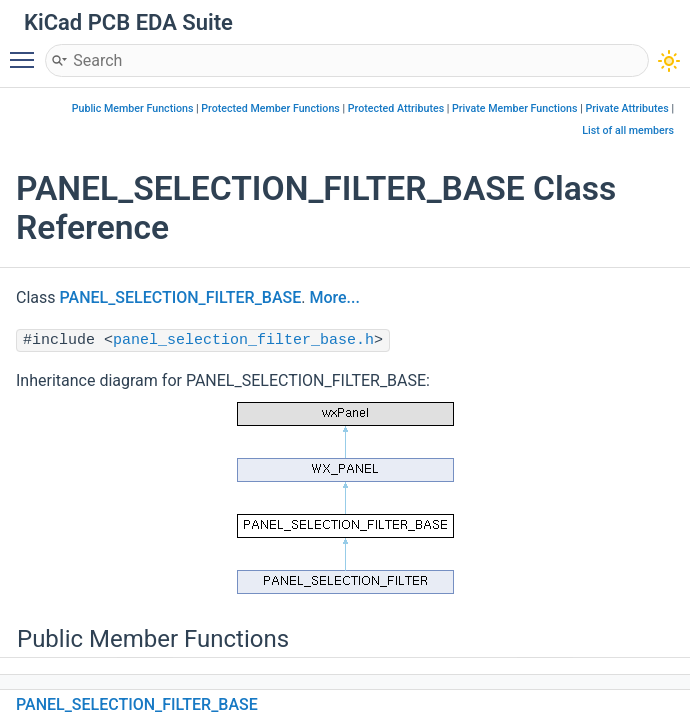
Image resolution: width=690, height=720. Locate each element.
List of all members (628, 130)
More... (334, 297)
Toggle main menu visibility (27, 51)
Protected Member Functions (270, 108)
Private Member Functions (514, 108)
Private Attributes (626, 108)
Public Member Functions (133, 108)
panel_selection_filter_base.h (243, 340)
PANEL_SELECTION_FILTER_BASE (181, 297)
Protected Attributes (396, 108)
